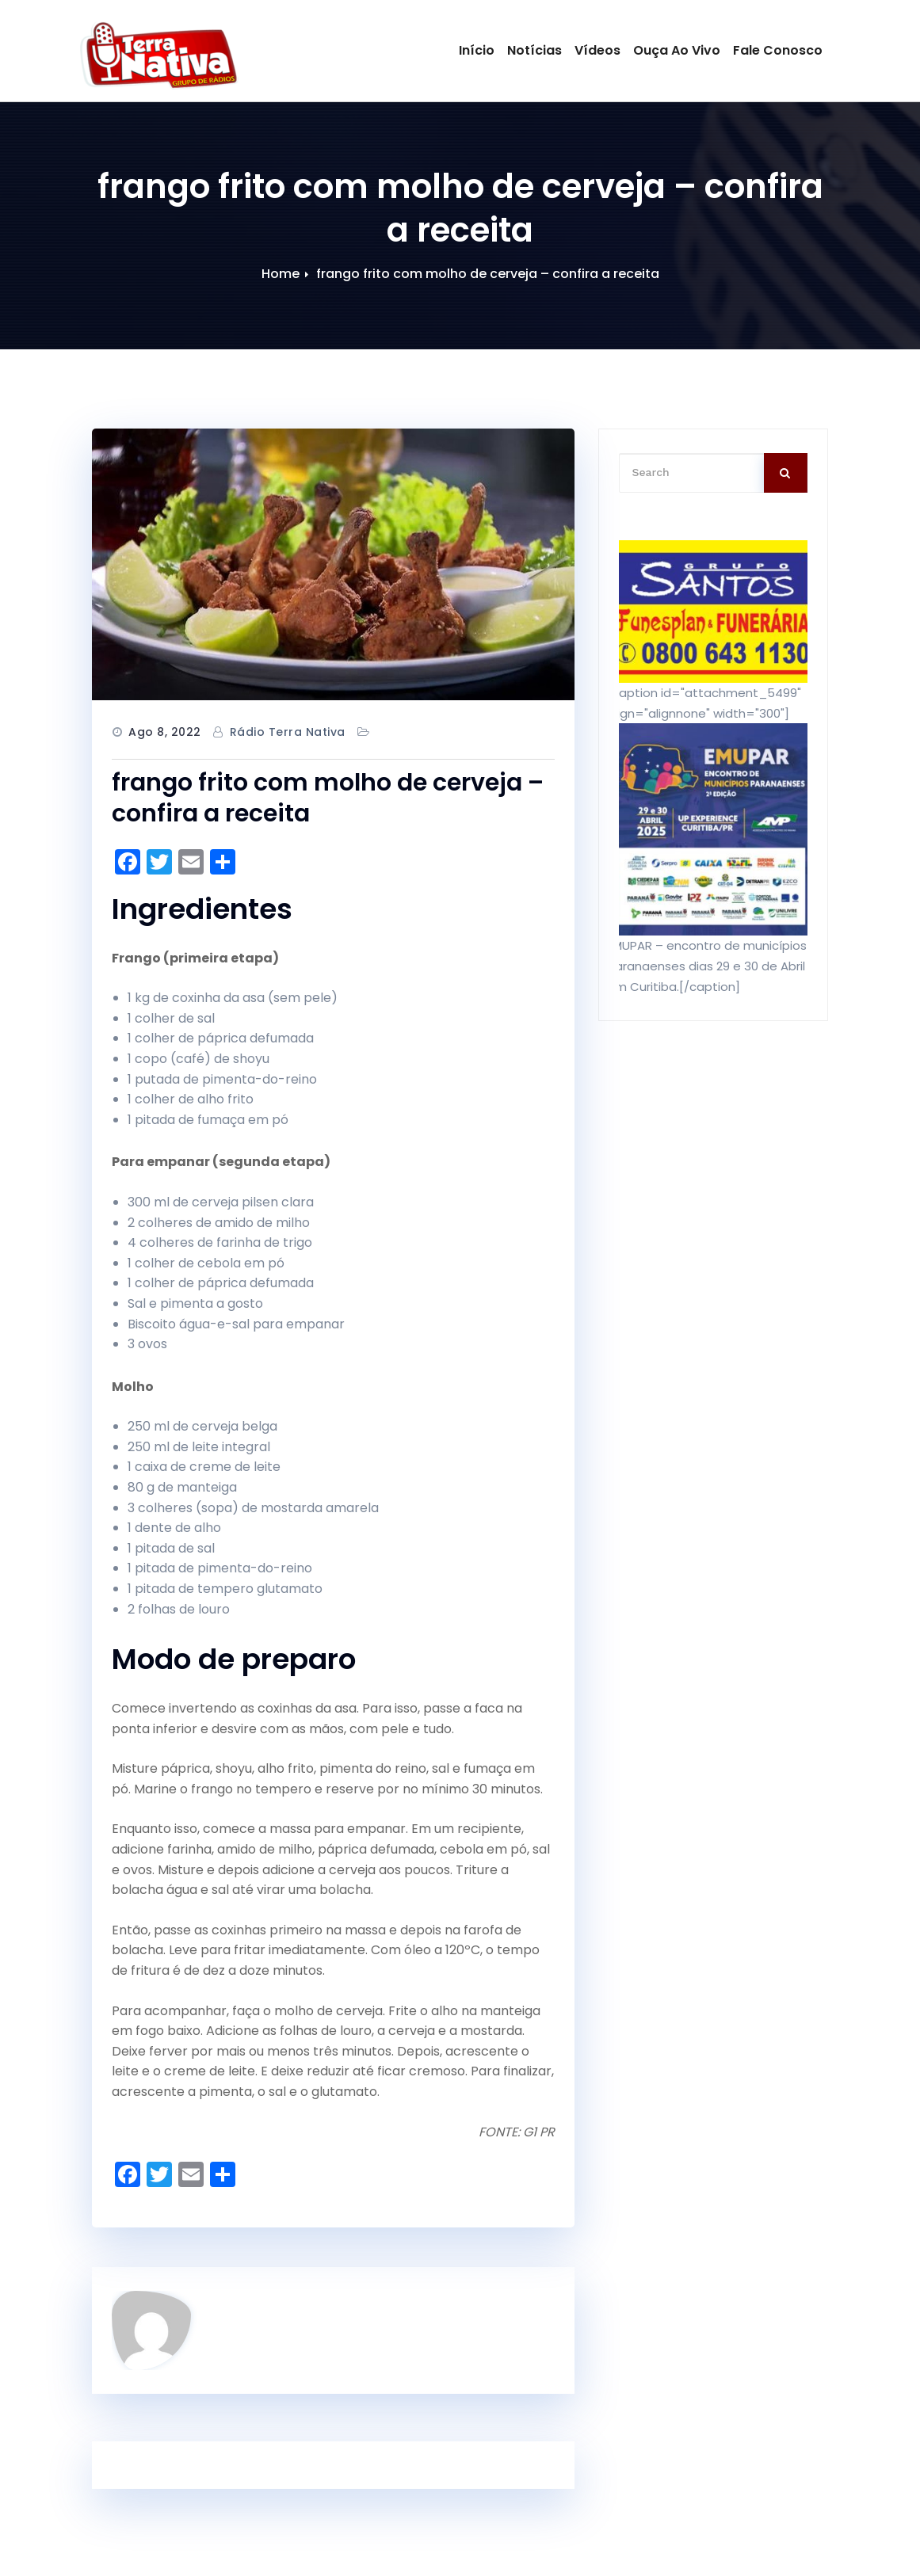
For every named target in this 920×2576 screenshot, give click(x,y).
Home (280, 274)
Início (476, 50)
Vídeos (597, 50)
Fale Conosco (778, 50)
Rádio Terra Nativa (287, 732)
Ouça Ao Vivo (676, 50)
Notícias (534, 50)
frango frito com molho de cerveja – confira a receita (487, 274)
